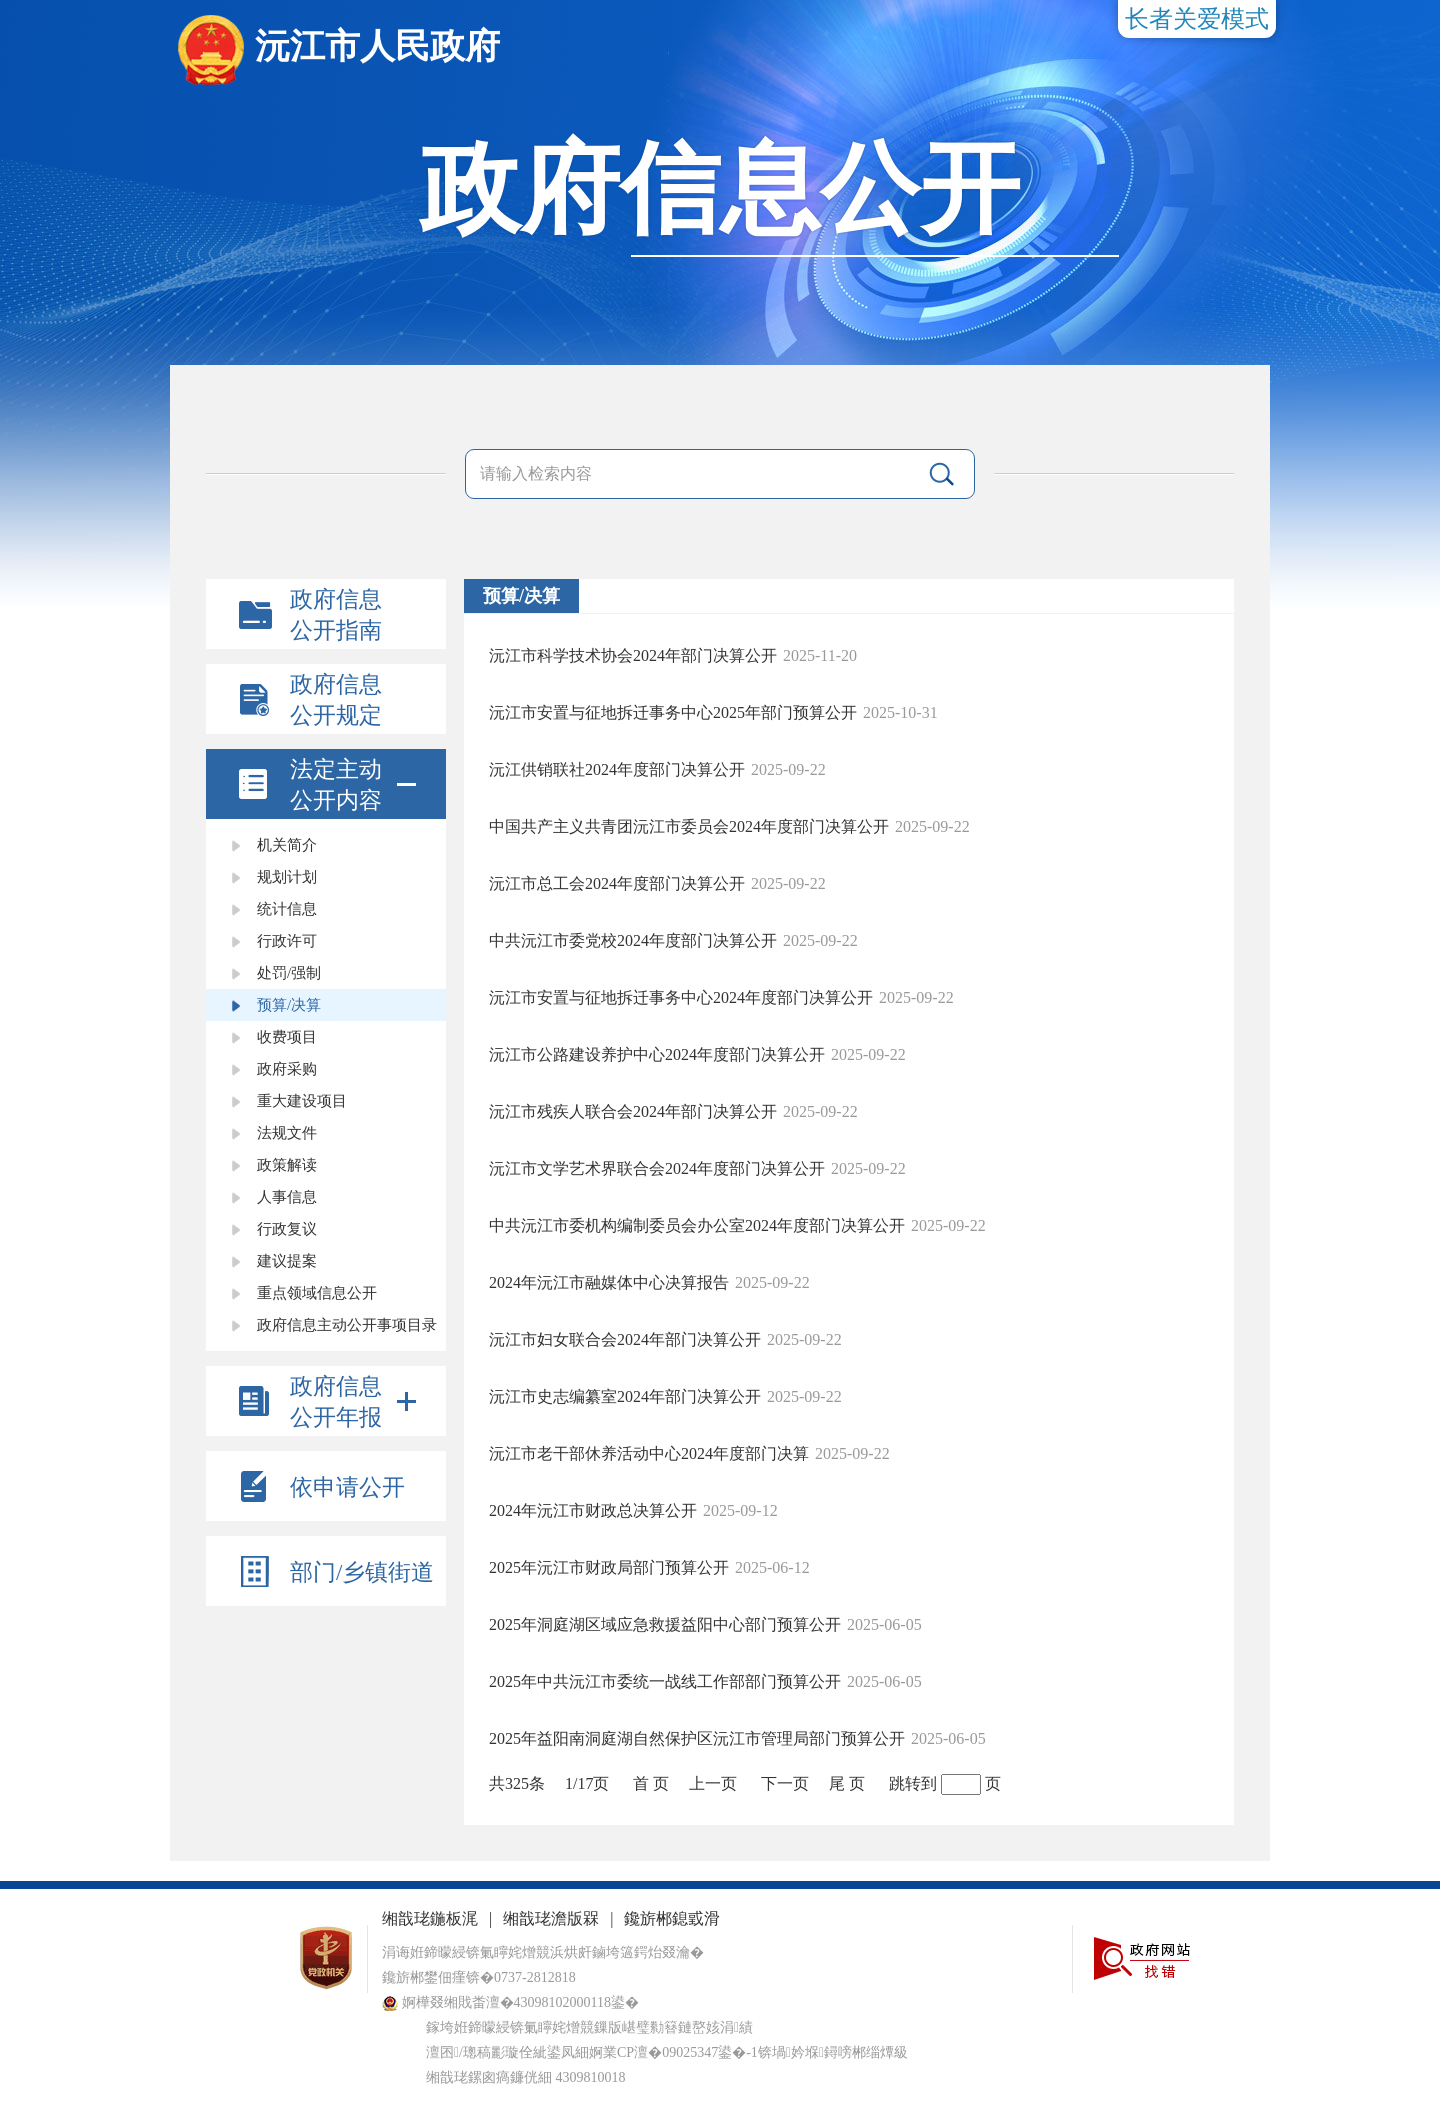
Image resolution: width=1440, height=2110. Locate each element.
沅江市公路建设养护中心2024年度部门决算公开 (657, 1054)
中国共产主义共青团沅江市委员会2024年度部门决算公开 (689, 826)
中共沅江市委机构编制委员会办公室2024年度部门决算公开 (697, 1225)
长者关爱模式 (1197, 19)
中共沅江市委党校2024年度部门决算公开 (633, 940)
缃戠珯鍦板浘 (430, 1918)
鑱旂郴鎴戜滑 (672, 1918)
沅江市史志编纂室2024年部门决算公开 (625, 1396)
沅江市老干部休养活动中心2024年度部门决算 (649, 1453)
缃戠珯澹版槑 (551, 1918)
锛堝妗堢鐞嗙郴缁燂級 (833, 2052)
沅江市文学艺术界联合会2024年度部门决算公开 (657, 1168)
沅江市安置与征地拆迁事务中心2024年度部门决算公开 (681, 997)
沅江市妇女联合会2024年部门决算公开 (625, 1339)
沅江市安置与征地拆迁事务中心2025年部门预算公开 (673, 712)
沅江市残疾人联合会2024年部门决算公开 (633, 1111)
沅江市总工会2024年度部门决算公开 (617, 883)
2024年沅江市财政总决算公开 (593, 1510)
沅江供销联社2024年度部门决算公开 (617, 769)
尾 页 (847, 1783)
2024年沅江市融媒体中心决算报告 (609, 1282)
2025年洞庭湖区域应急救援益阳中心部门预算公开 (665, 1624)
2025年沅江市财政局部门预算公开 (609, 1567)
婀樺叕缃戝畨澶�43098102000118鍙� (510, 2002)
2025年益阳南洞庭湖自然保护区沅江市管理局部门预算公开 (697, 1738)
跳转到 (913, 1783)
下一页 (785, 1783)
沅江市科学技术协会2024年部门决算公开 (633, 655)
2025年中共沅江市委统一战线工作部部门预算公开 (665, 1681)
